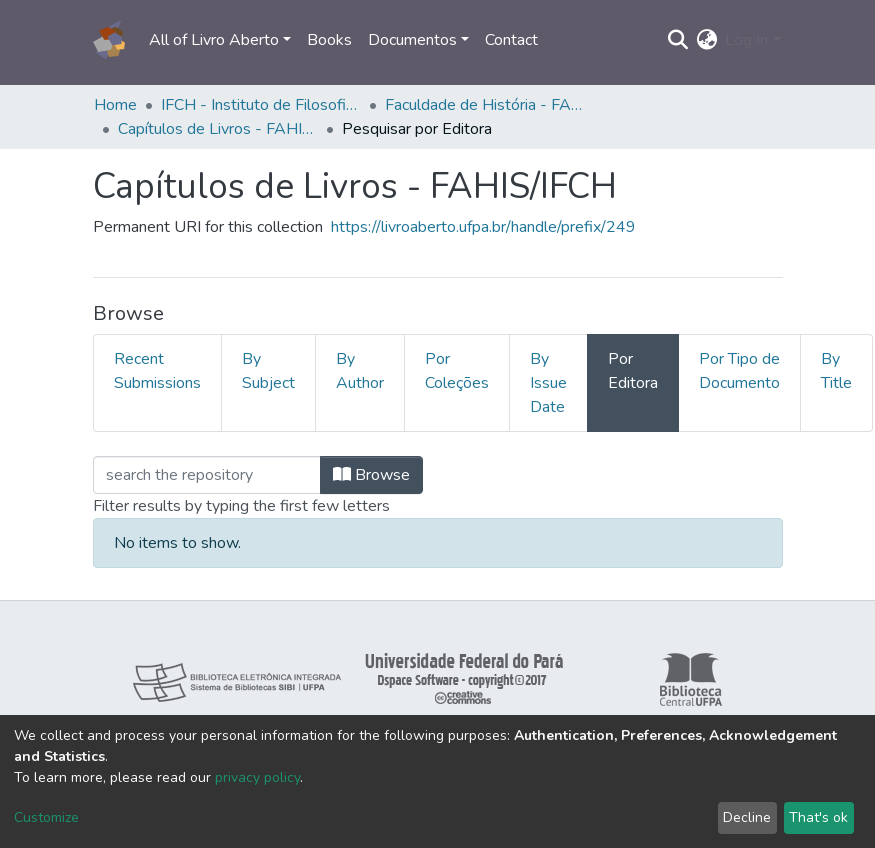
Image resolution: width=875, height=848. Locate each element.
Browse (371, 475)
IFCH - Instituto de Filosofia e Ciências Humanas (261, 105)
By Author (360, 371)
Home (115, 105)
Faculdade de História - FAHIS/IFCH (485, 105)
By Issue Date (548, 383)
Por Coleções (457, 371)
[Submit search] (677, 40)
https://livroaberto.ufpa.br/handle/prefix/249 (483, 227)
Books (329, 40)
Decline (747, 817)
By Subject (268, 371)
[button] (706, 40)
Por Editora (633, 371)
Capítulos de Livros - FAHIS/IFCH (218, 129)
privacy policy (257, 777)
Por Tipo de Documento (739, 371)
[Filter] (207, 475)
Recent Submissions (157, 371)
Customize (46, 817)
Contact (511, 40)
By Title (836, 371)
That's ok (818, 817)
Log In (746, 40)
